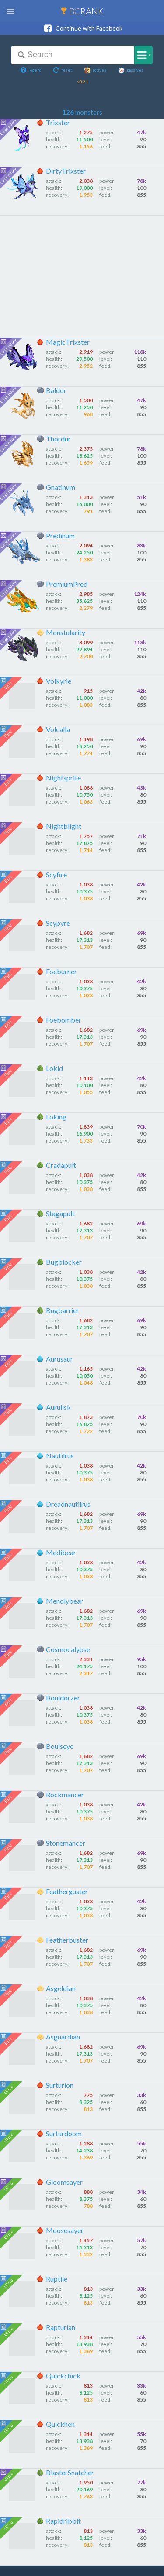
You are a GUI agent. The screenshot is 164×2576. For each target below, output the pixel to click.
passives (130, 70)
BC (82, 11)
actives (95, 70)
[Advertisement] (82, 276)
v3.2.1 (82, 81)
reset (62, 70)
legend (31, 70)
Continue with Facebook (82, 28)
